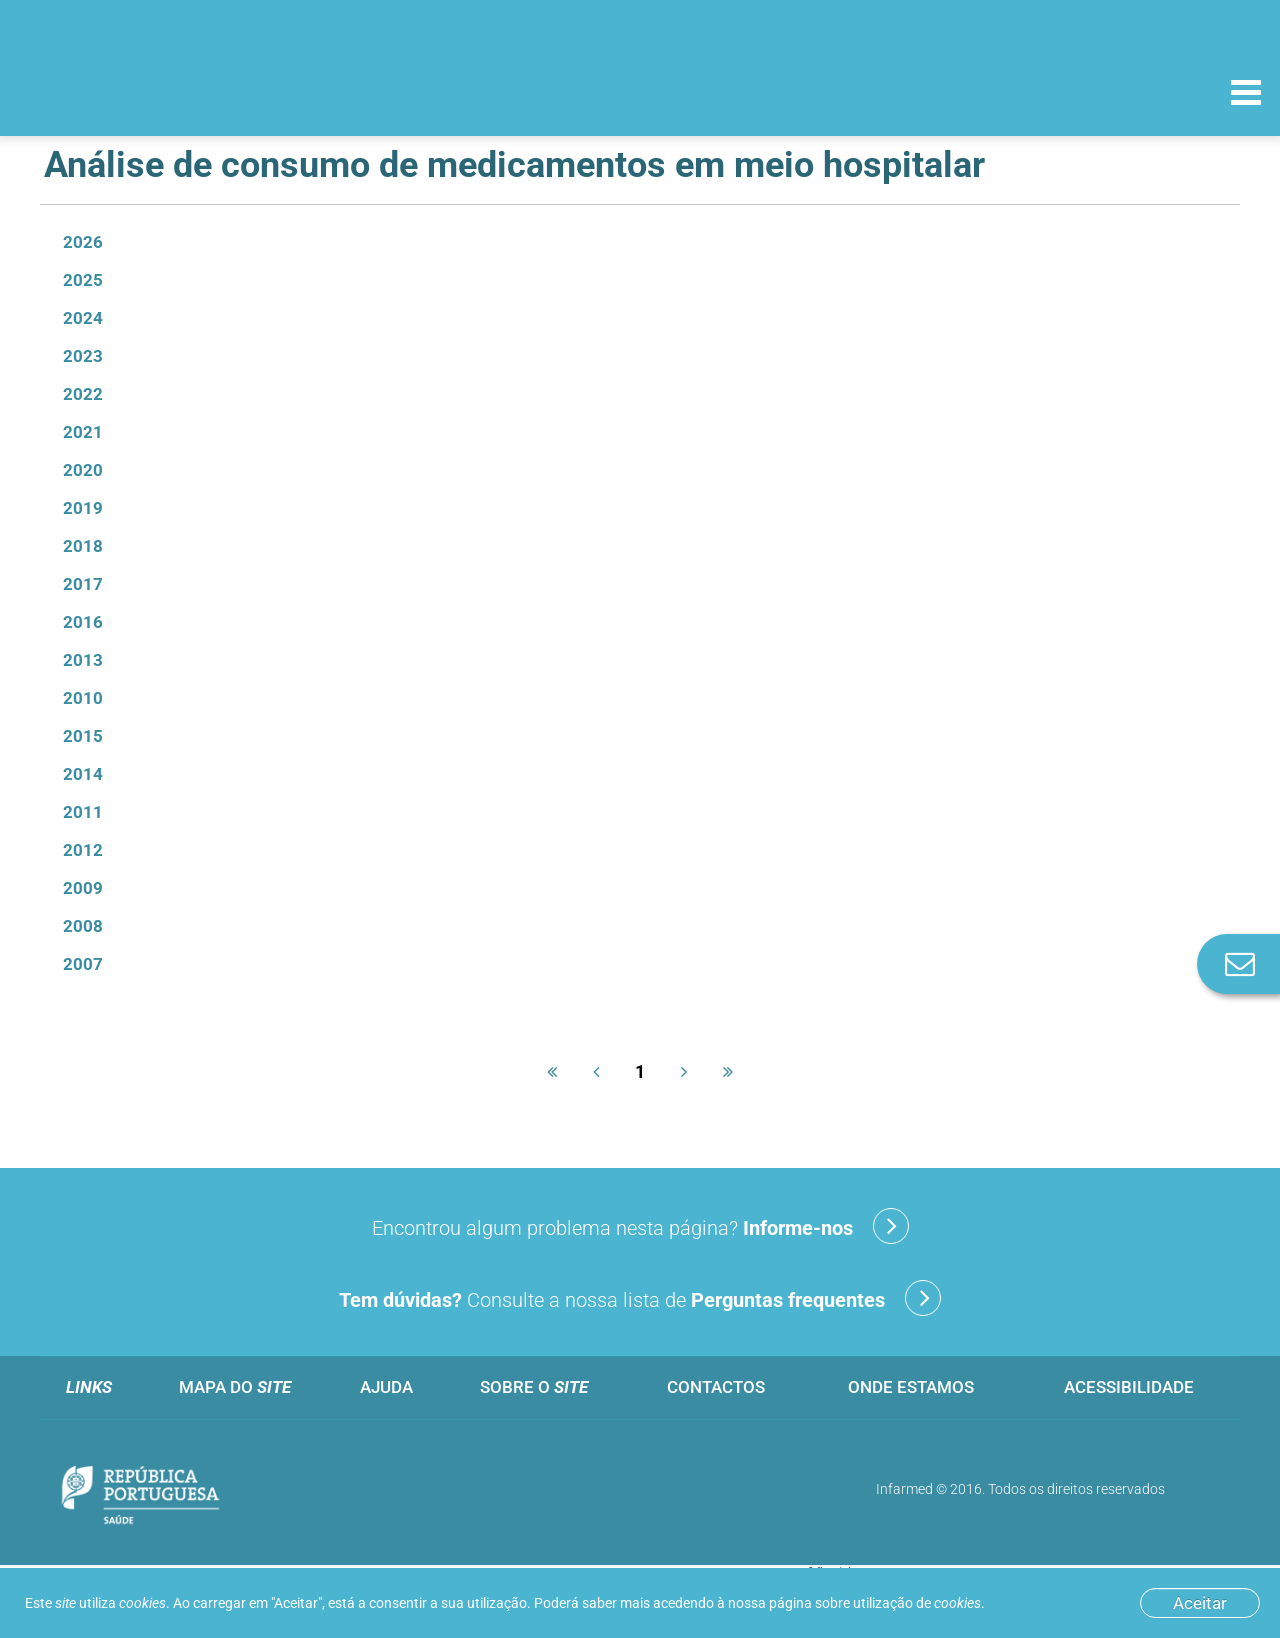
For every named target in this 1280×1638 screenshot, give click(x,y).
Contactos (716, 1387)
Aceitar (1200, 1603)
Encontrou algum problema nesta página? (640, 1226)
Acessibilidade (1129, 1387)
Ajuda (386, 1387)
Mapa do (235, 1387)
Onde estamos (911, 1387)
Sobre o (534, 1387)
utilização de (917, 1603)
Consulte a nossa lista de (640, 1298)
